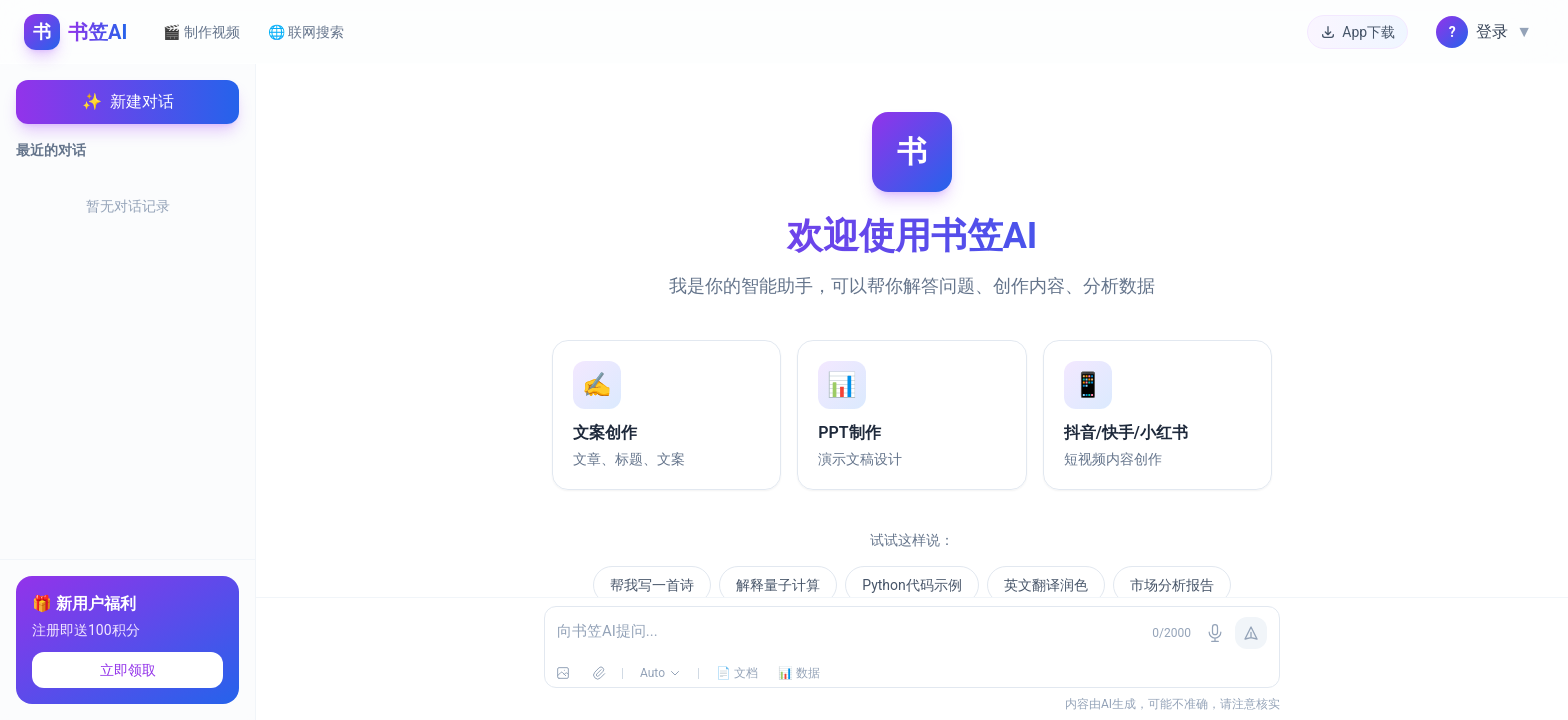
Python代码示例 (912, 585)
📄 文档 (737, 673)
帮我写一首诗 (652, 585)
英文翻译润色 (1046, 585)
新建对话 (128, 102)
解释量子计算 (778, 585)
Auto (660, 673)
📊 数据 (799, 673)
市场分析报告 (1172, 585)
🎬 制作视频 (201, 32)
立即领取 (128, 670)
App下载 (1357, 32)
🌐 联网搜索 (306, 32)
